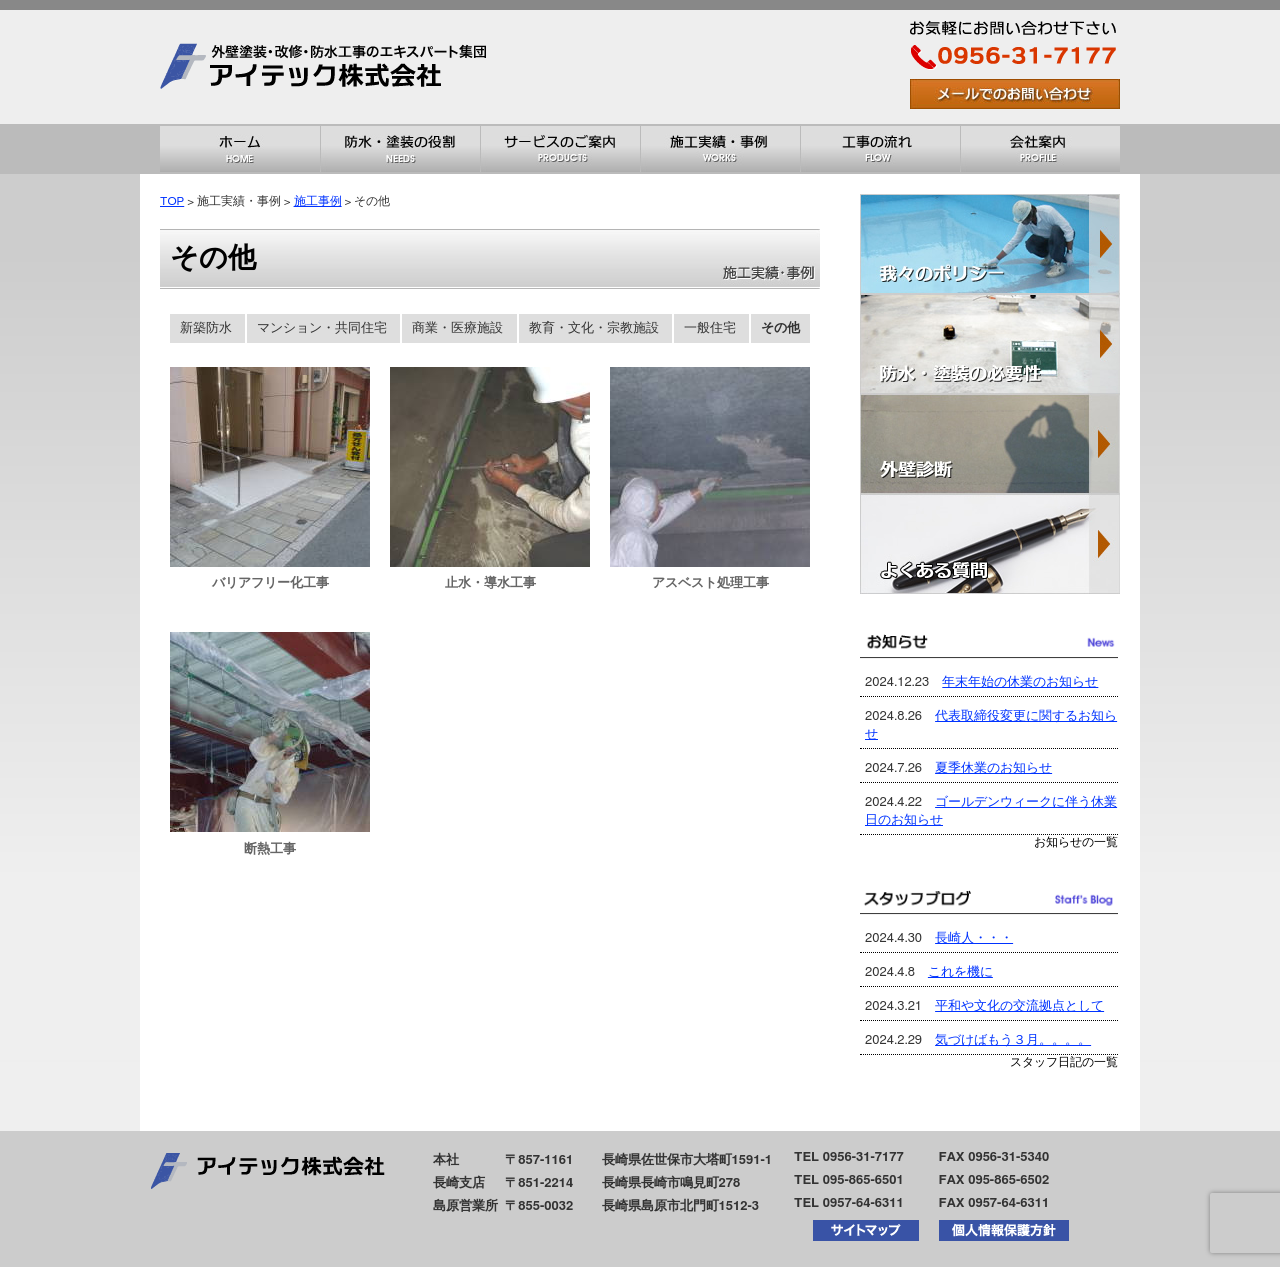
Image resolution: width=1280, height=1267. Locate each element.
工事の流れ (880, 149)
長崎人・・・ (974, 938)
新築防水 (206, 328)
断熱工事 (270, 849)
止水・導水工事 (490, 583)
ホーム (240, 149)
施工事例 (318, 201)
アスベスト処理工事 (710, 583)
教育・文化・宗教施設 (594, 328)
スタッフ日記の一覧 (1064, 1062)
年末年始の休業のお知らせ (1020, 682)
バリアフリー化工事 (270, 583)
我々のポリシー (990, 244)
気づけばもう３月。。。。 (1013, 1040)
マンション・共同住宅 (322, 328)
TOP (172, 201)
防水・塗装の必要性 (990, 344)
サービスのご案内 (560, 149)
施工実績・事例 (720, 149)
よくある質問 (990, 544)
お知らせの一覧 (1076, 842)
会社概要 (1040, 149)
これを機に (960, 972)
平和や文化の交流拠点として (1019, 1006)
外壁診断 (990, 444)
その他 (780, 328)
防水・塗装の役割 (400, 149)
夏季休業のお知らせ (993, 768)
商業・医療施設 (457, 328)
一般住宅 (710, 328)
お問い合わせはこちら (1015, 94)
